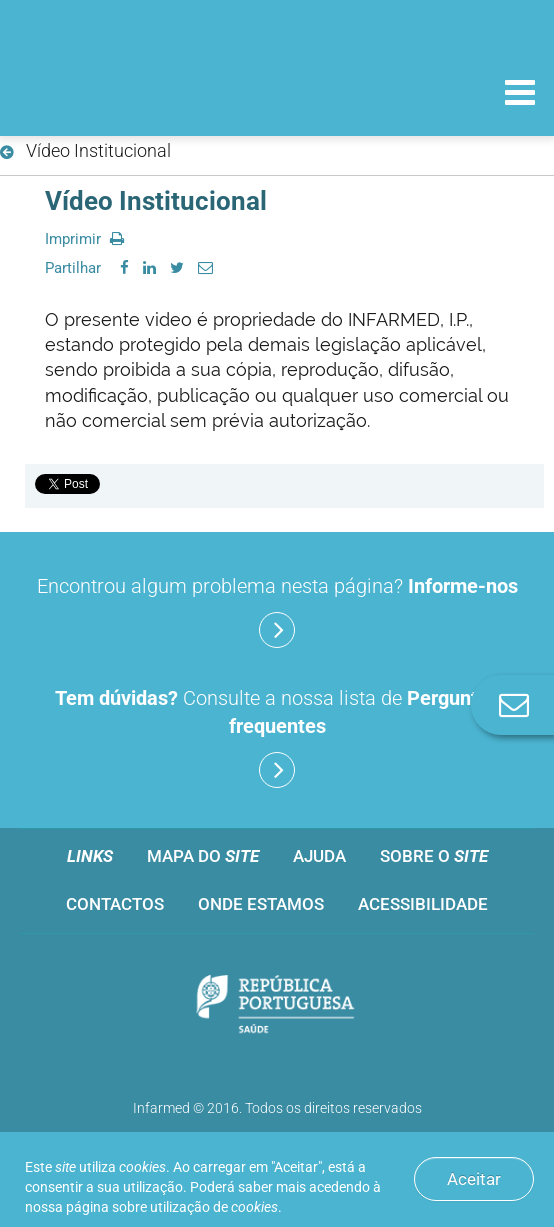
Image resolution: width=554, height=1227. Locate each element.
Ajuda (319, 856)
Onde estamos (261, 904)
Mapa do (203, 856)
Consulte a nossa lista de (277, 737)
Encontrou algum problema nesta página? (277, 611)
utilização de (214, 1207)
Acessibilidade (423, 904)
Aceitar (474, 1179)
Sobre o (434, 856)
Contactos (115, 904)
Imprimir (84, 239)
